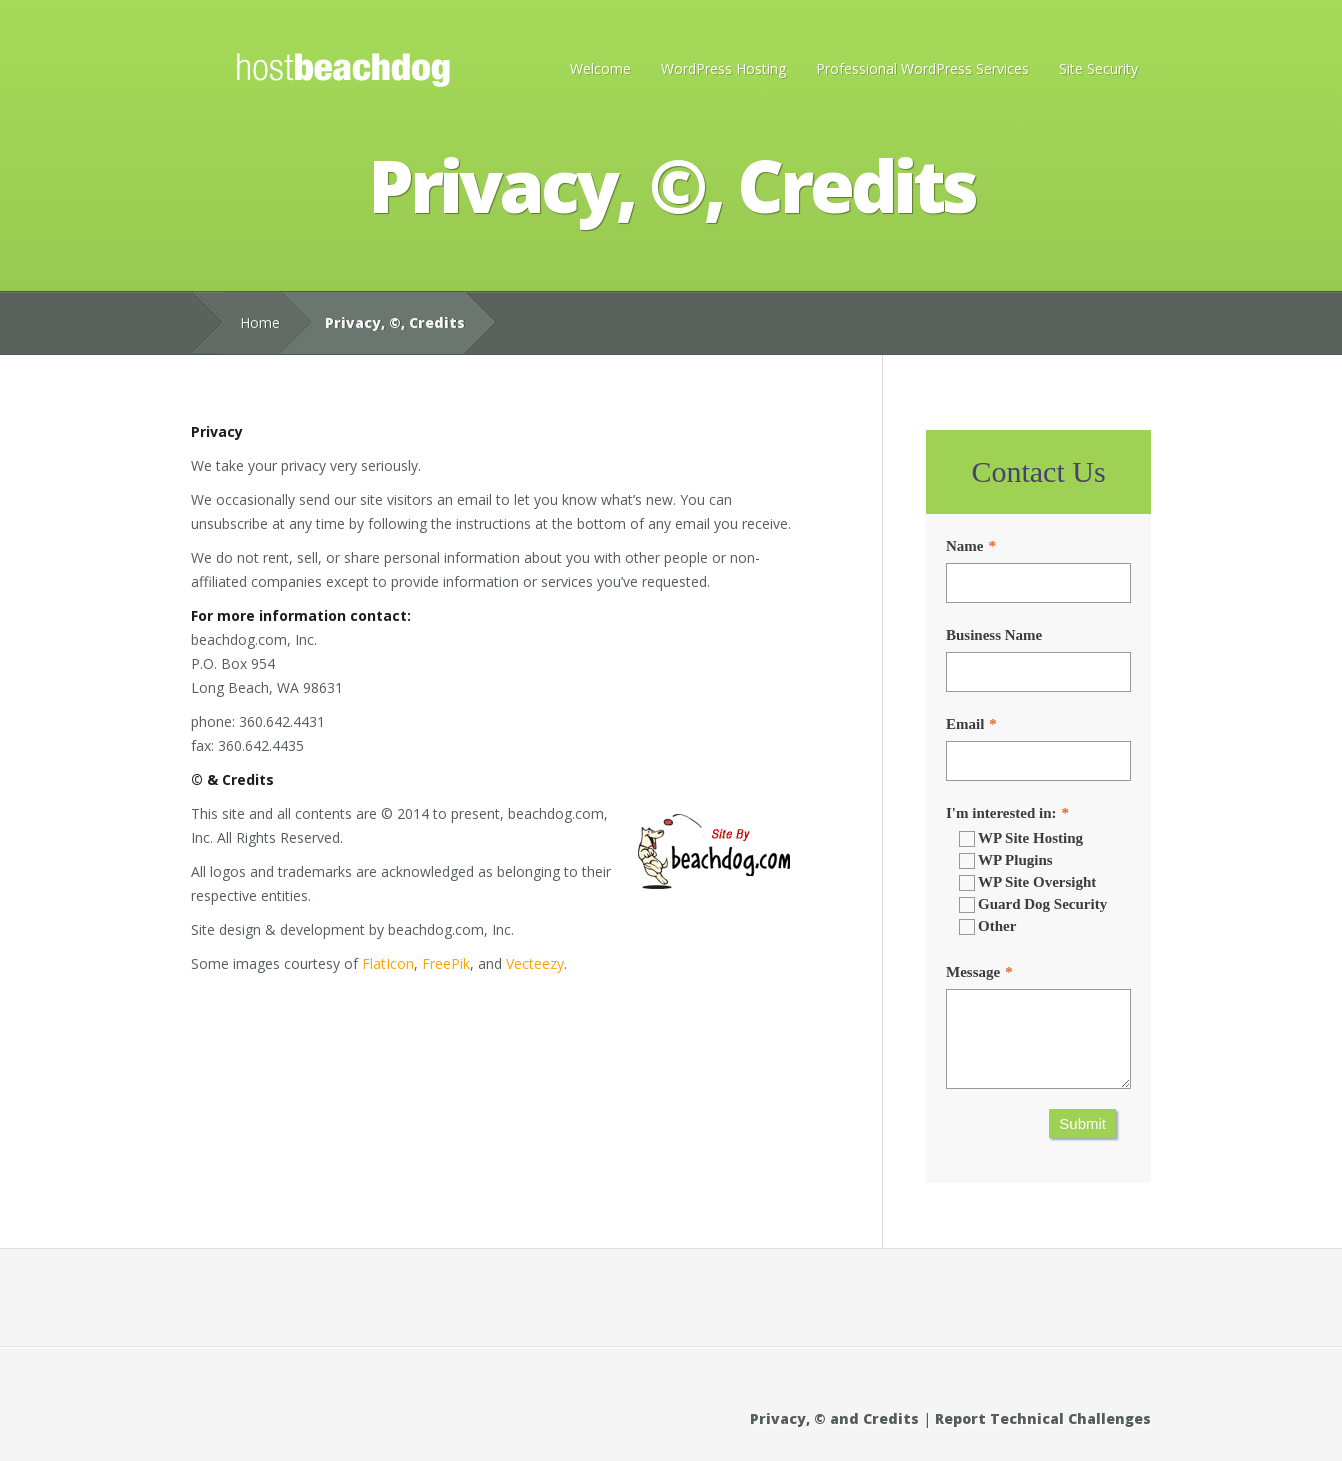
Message (973, 972)
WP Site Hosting (1021, 838)
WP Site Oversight (1027, 882)
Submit (1082, 1123)
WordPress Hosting (723, 68)
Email (965, 724)
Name (965, 546)
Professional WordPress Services (922, 68)
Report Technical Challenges (1043, 1418)
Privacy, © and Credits (834, 1418)
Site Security (1098, 68)
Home (260, 322)
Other (987, 926)
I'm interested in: (1001, 813)
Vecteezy (535, 963)
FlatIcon (388, 963)
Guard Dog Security (1033, 904)
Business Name (994, 635)
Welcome (600, 68)
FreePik (446, 963)
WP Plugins (1006, 860)
